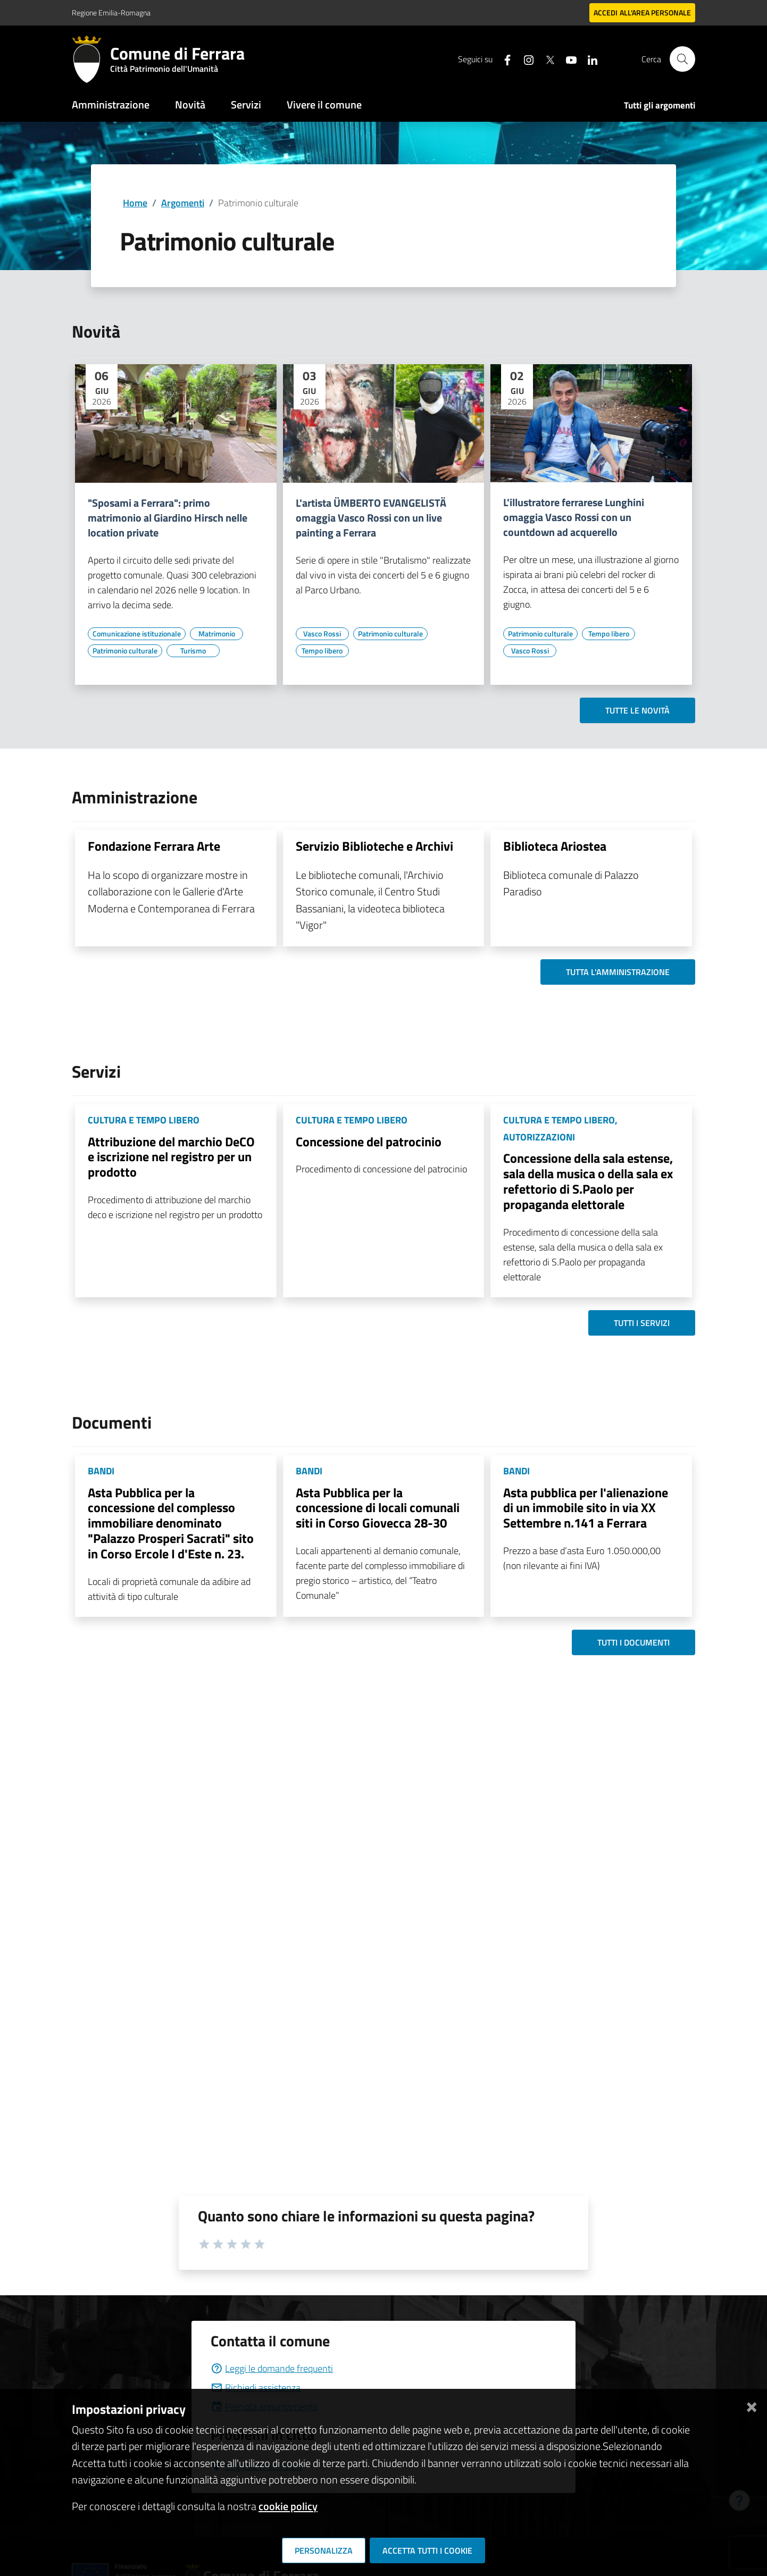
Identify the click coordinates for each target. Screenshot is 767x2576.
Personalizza (324, 2550)
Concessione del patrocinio (368, 1141)
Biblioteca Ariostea (554, 845)
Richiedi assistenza (256, 2387)
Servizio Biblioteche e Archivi (374, 845)
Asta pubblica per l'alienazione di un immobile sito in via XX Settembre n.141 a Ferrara (585, 1508)
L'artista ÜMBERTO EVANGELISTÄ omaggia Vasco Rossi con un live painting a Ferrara (371, 518)
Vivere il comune (324, 104)
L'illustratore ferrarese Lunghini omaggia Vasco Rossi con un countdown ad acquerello (573, 517)
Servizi (246, 104)
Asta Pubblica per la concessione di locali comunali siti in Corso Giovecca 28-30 (378, 1508)
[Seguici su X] (545, 59)
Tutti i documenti (633, 1642)
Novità (190, 104)
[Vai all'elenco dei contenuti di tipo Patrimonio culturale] (125, 650)
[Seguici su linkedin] (588, 59)
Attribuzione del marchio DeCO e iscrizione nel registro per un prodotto (171, 1157)
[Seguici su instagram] (524, 59)
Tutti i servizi (642, 1322)
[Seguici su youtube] (567, 59)
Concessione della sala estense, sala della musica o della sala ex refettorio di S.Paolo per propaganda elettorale (588, 1180)
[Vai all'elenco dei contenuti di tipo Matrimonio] (216, 633)
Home (135, 203)
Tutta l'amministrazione (618, 972)
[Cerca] (682, 59)
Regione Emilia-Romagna (111, 12)
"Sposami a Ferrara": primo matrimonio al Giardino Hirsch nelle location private (167, 518)
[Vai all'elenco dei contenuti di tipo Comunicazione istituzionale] (137, 633)
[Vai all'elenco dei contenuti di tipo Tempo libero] (322, 650)
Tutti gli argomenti (659, 105)
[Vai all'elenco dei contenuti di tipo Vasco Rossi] (322, 633)
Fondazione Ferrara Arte (154, 845)
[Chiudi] (751, 2405)
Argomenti (182, 203)
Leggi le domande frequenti (272, 2368)
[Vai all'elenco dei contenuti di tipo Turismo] (193, 650)
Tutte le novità (637, 710)
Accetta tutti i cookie (427, 2550)
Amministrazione (110, 104)
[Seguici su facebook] (503, 59)
